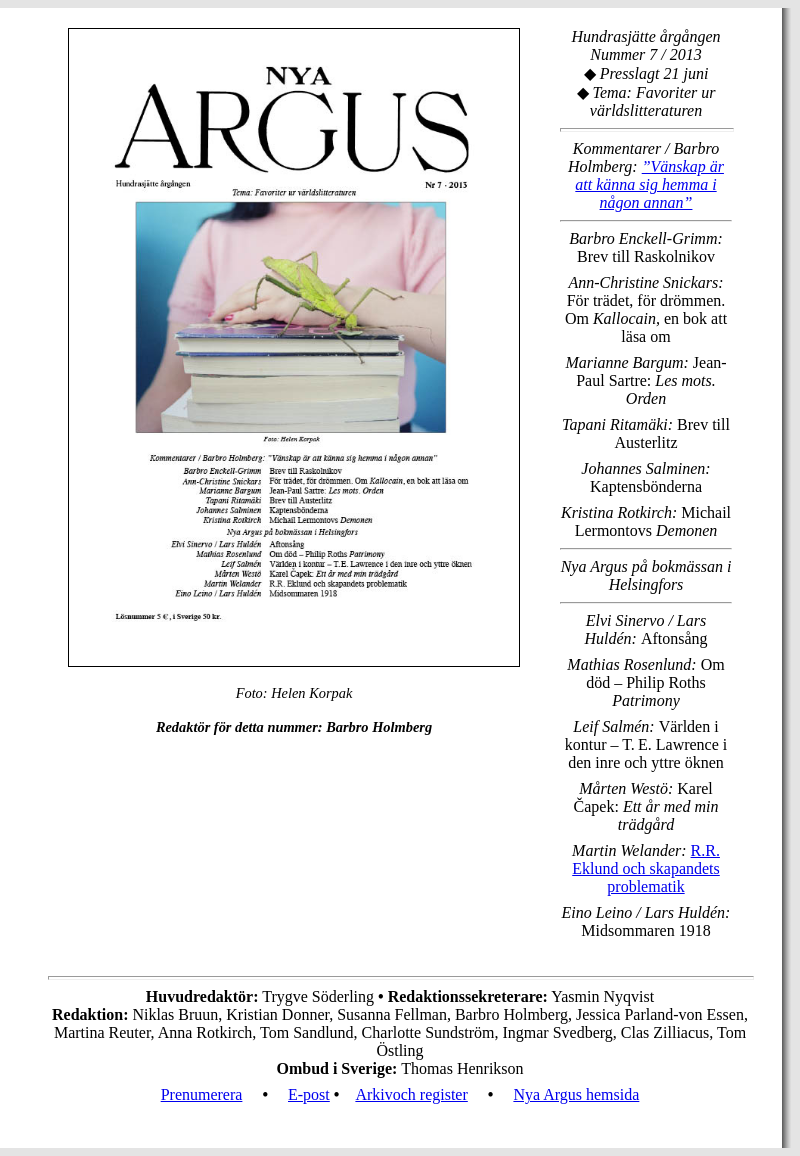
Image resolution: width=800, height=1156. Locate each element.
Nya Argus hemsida (576, 1094)
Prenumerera (202, 1094)
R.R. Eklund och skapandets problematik (646, 868)
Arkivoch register (411, 1094)
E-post (309, 1094)
